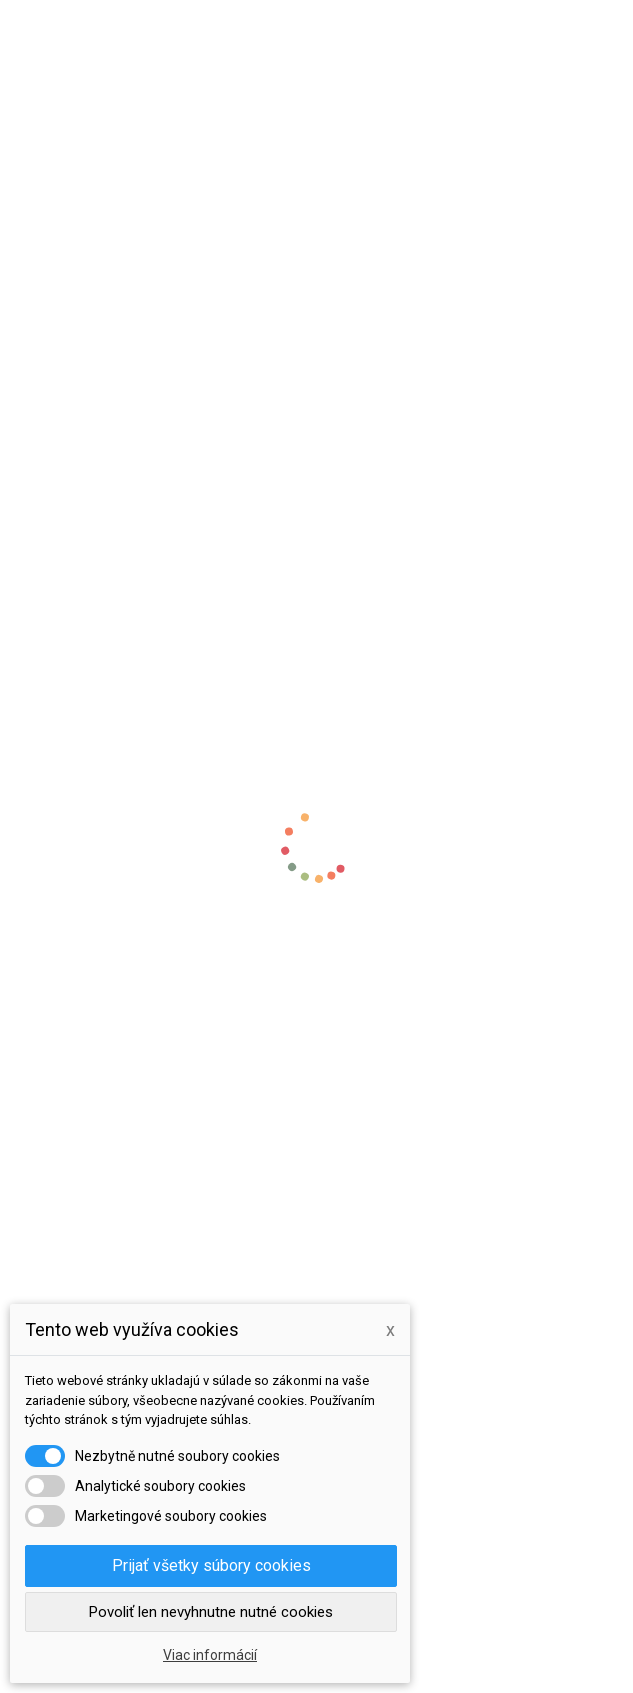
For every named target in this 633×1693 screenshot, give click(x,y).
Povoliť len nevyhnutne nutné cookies (211, 1612)
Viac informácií (210, 1655)
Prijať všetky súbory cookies (211, 1565)
